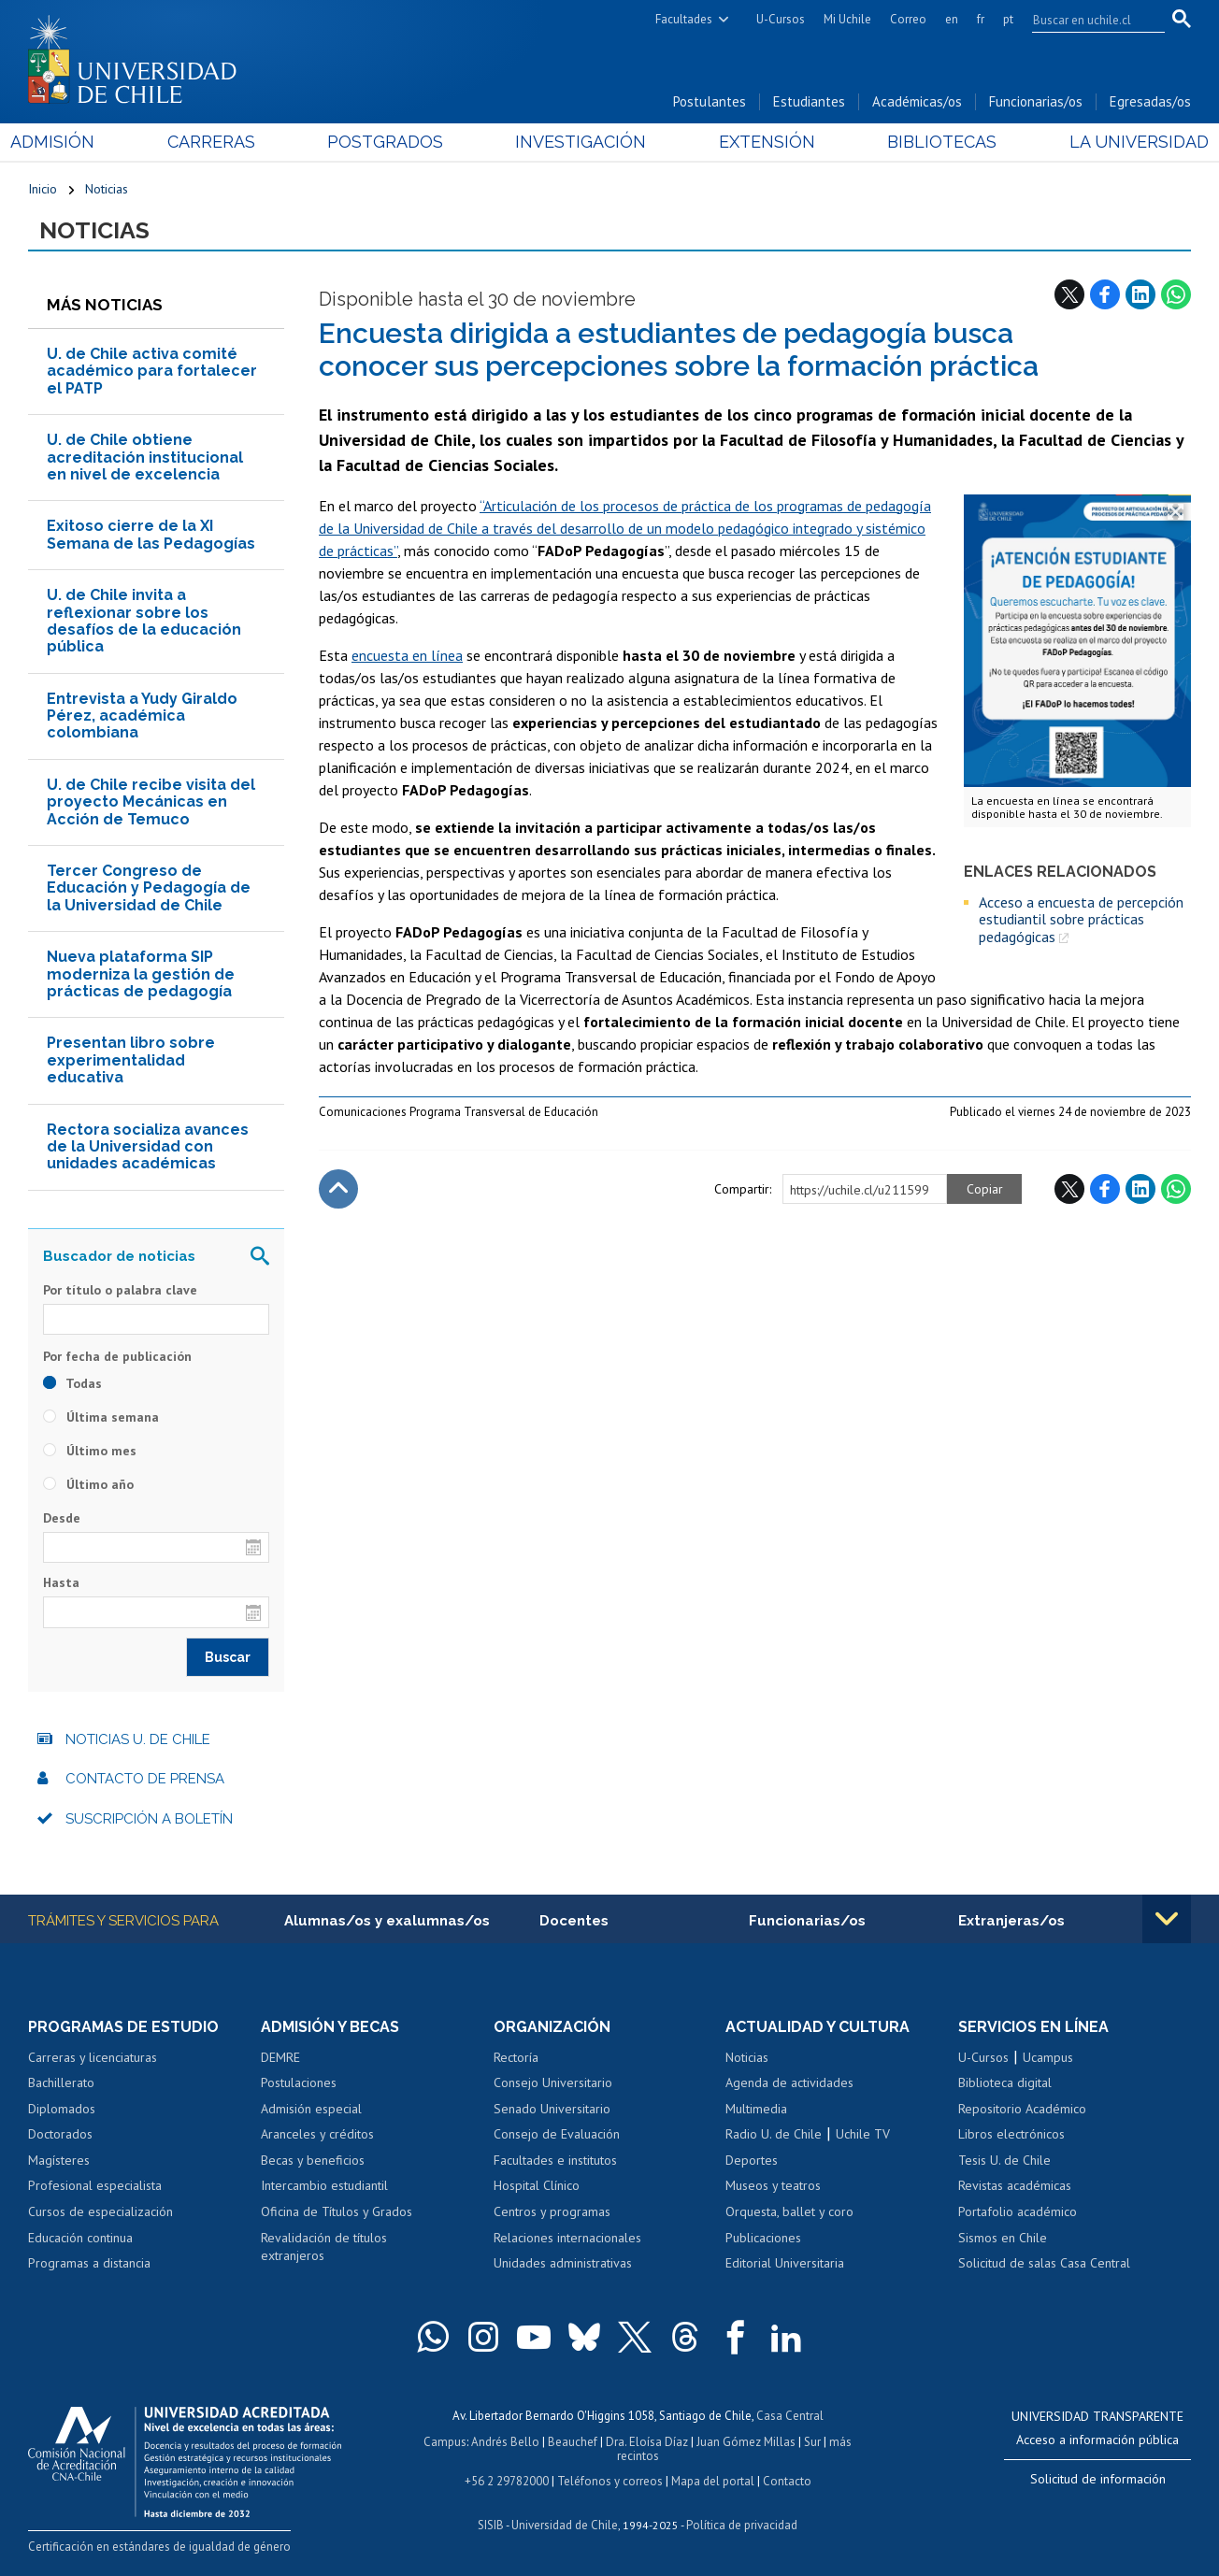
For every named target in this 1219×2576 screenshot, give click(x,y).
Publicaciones (763, 2237)
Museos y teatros (773, 2185)
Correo (908, 19)
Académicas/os (917, 101)
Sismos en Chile (1002, 2237)
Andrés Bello (505, 2442)
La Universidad (1121, 141)
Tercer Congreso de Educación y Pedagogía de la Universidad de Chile (149, 888)
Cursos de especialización (100, 2211)
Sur (812, 2442)
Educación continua (80, 2237)
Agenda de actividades (789, 2082)
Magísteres (59, 2160)
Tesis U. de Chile (1004, 2160)
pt (1008, 19)
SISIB (491, 2525)
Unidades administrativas (563, 2262)
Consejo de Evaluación (557, 2133)
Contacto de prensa (144, 1778)
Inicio (42, 188)
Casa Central (790, 2416)
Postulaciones (299, 2082)
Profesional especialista (95, 2185)
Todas (72, 1383)
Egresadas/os (1150, 101)
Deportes (751, 2160)
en (951, 19)
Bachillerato (61, 2082)
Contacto (787, 2481)
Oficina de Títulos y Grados (336, 2211)
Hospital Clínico (537, 2185)
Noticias (106, 188)
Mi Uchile (847, 19)
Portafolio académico (1017, 2211)
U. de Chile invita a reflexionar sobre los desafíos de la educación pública (144, 620)
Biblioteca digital (1005, 2082)
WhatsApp (1176, 294)
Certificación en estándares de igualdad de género (159, 2547)
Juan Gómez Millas (746, 2442)
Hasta (61, 1582)
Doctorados (60, 2133)
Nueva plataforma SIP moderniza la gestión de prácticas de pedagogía (141, 974)
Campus (444, 2442)
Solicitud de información (1098, 2478)
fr (980, 19)
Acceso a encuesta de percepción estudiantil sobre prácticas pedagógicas (1081, 919)
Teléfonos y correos (610, 2481)
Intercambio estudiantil (324, 2185)
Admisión (70, 141)
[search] (1087, 19)
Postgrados (391, 141)
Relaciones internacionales (567, 2237)
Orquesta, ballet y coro (789, 2211)
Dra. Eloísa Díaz (647, 2442)
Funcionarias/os (1036, 101)
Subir (338, 1189)
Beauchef (572, 2442)
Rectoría (516, 2057)
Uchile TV (863, 2133)
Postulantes (709, 101)
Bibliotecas (930, 141)
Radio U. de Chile (773, 2133)
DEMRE (280, 2057)
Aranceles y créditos (317, 2133)
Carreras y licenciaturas (92, 2057)
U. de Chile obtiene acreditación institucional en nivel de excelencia (145, 457)
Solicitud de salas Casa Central (1044, 2262)
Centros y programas (552, 2211)
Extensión (761, 141)
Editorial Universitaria (784, 2262)
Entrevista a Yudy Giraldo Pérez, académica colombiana (142, 716)
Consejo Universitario (553, 2082)
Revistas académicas (1014, 2185)
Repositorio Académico (1022, 2108)
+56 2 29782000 (507, 2481)
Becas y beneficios (313, 2160)
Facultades (683, 19)
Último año (88, 1484)
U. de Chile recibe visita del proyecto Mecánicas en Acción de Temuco (151, 802)
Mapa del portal (712, 2481)
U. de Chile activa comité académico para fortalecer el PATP (152, 371)
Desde (61, 1518)
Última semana (101, 1417)
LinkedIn (1140, 294)
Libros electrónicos (1011, 2133)
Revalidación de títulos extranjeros (324, 2247)
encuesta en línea (407, 655)
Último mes (89, 1450)
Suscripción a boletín (149, 1818)
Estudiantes (809, 101)
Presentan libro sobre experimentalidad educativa (131, 1060)
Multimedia (756, 2108)
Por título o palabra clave (120, 1289)
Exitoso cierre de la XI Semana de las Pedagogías (151, 534)
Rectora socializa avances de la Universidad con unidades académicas (148, 1147)
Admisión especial (311, 2108)
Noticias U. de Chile (137, 1739)
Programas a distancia (89, 2262)
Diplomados (61, 2108)
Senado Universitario (552, 2108)
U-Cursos (780, 19)
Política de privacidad (741, 2525)
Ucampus (1048, 2057)
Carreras (222, 141)
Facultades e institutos (555, 2160)
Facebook (1105, 294)
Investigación (580, 141)
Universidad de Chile (564, 2525)
